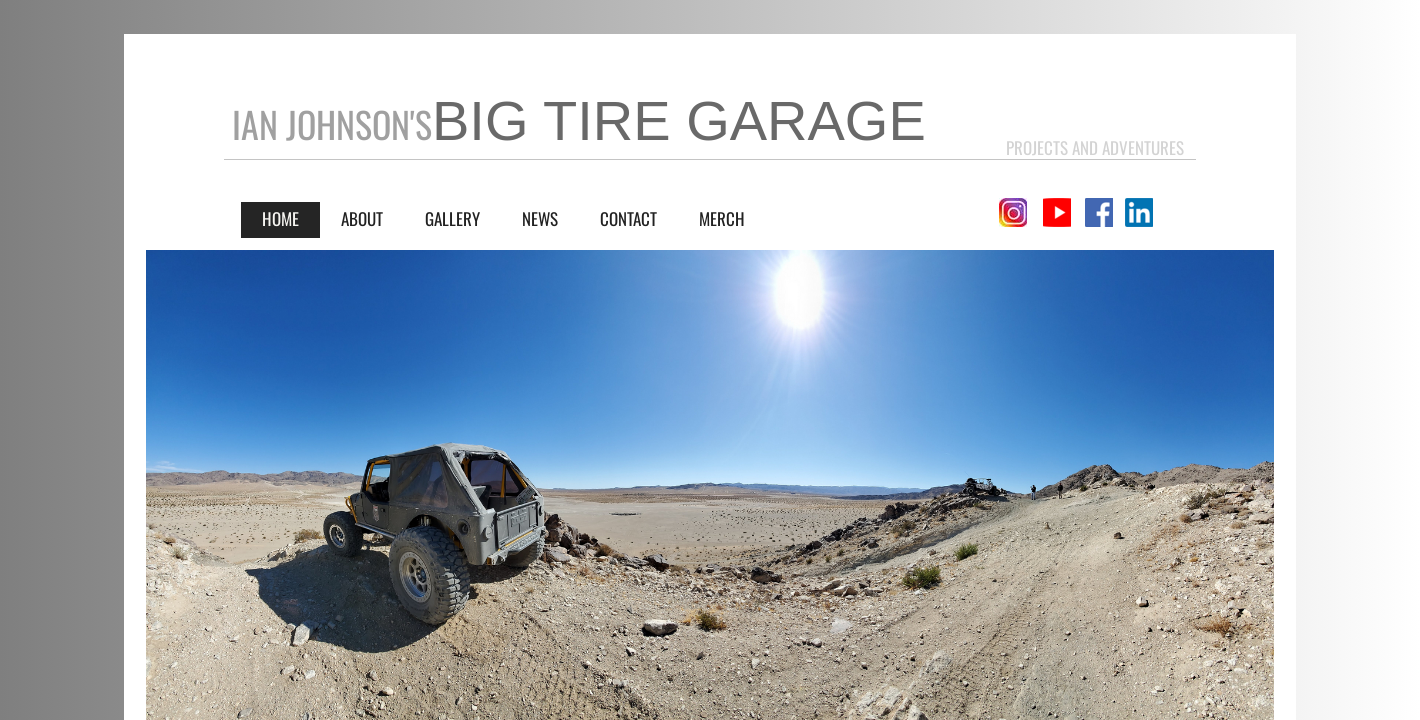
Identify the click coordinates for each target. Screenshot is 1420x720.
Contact (628, 218)
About (362, 218)
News (540, 218)
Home (280, 218)
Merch (722, 218)
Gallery (452, 218)
